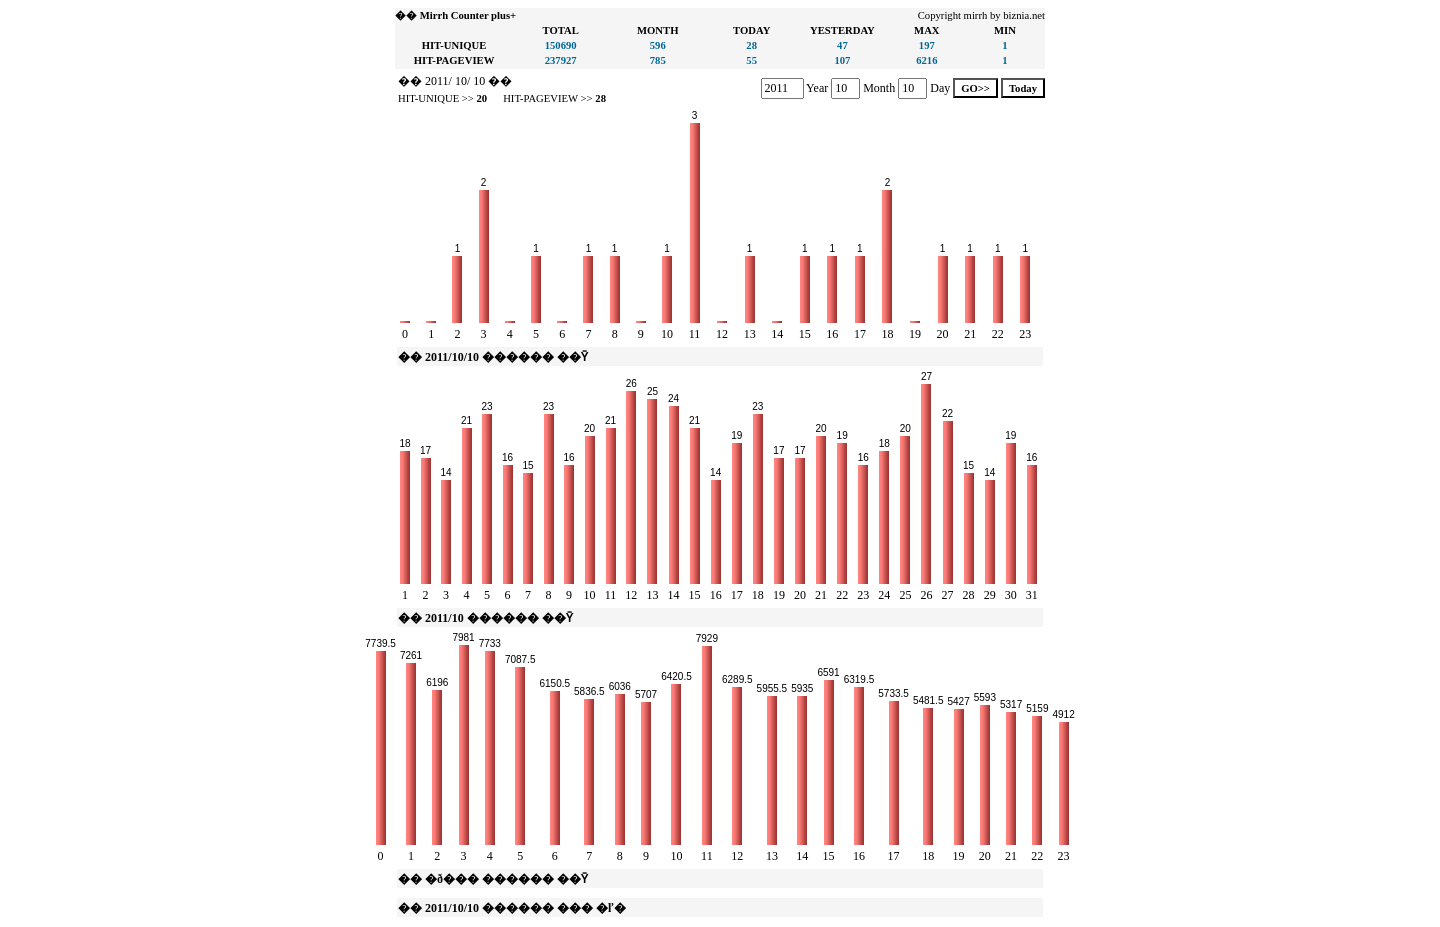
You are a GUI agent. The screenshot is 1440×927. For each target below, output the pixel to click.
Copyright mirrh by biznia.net (981, 15)
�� (410, 81)
